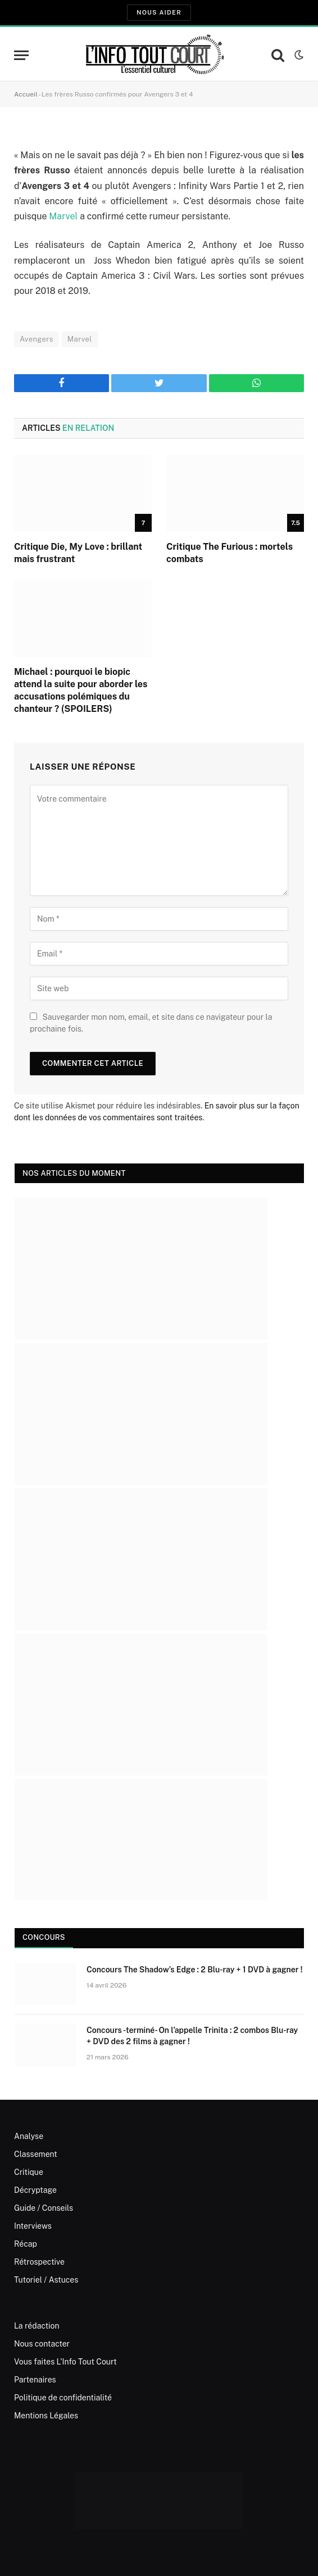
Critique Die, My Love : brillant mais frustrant (78, 552)
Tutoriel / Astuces (46, 2279)
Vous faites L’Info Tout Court (65, 2361)
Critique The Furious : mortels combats (229, 552)
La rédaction (37, 2325)
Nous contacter (42, 2343)
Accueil (26, 94)
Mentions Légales (46, 2415)
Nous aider (159, 12)
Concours (43, 1937)
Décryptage (35, 2190)
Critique (28, 2172)
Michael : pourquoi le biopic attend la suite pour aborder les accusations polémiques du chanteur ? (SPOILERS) (80, 690)
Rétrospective (39, 2261)
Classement (35, 2154)
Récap (25, 2243)
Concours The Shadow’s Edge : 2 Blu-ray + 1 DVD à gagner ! (194, 1969)
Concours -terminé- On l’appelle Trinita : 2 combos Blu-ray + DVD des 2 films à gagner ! (192, 2036)
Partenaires (35, 2379)
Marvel (63, 216)
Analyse (28, 2136)
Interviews (33, 2225)
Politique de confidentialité (63, 2397)
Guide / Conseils (43, 2208)
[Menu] (21, 55)
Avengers (36, 339)
